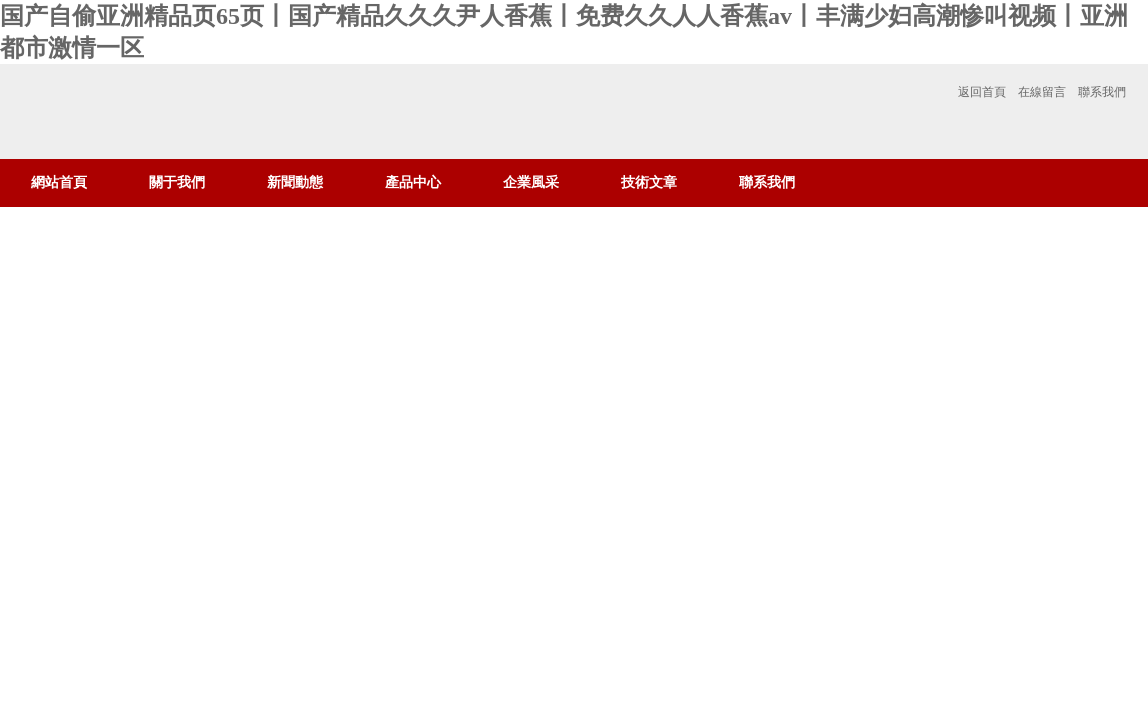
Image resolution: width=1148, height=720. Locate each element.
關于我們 (177, 182)
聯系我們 (1102, 92)
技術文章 (649, 182)
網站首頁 (59, 182)
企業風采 (531, 182)
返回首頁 (982, 92)
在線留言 (1042, 92)
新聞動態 (295, 182)
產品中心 (413, 182)
